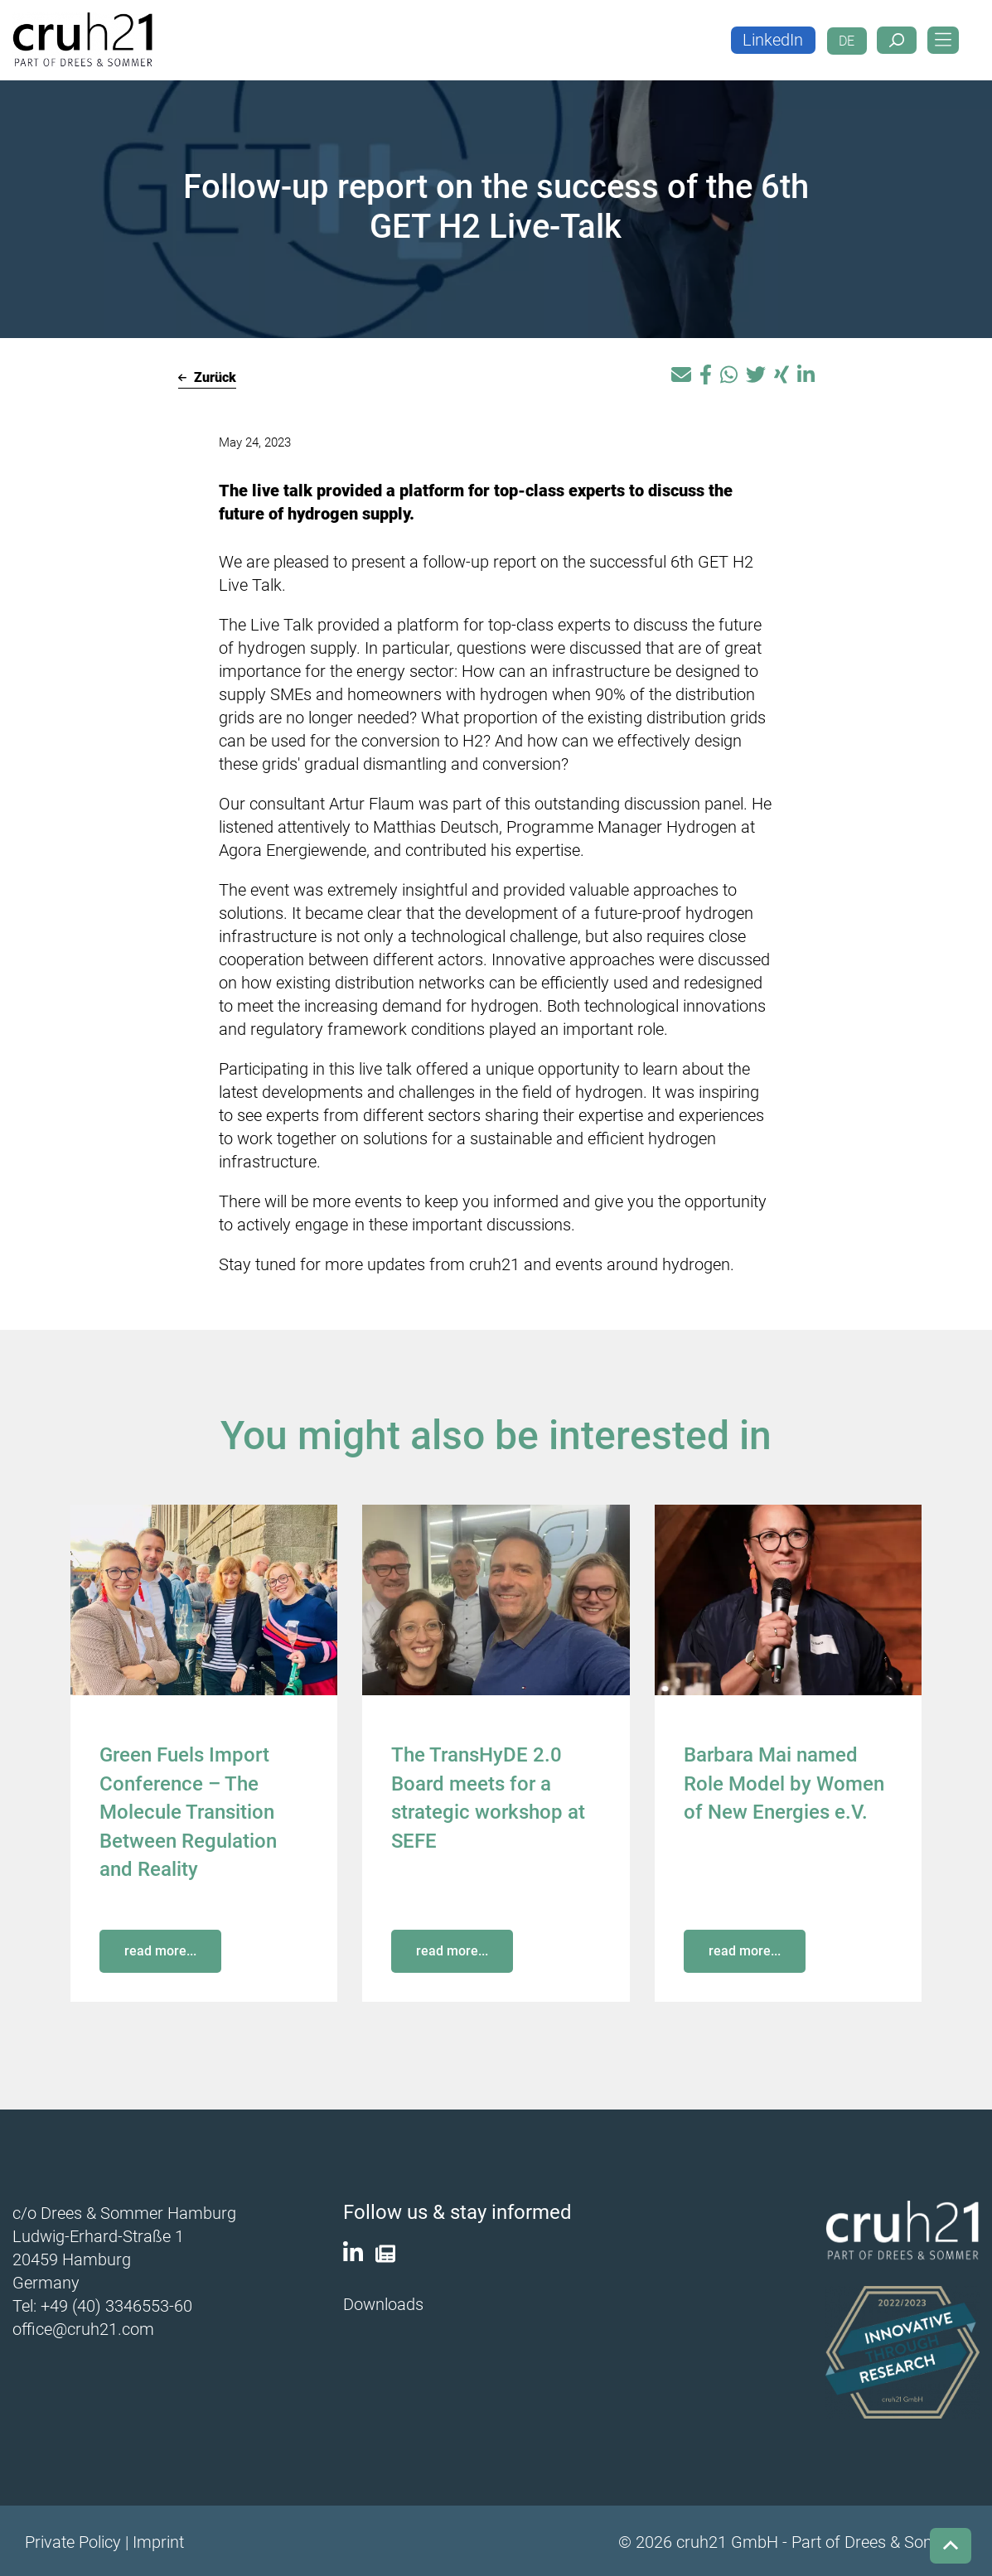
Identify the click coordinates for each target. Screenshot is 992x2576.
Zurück (207, 377)
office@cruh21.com (83, 2326)
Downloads (383, 2302)
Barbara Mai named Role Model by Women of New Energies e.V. (784, 1782)
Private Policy (73, 2539)
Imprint (158, 2539)
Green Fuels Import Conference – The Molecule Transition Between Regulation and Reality (188, 1810)
